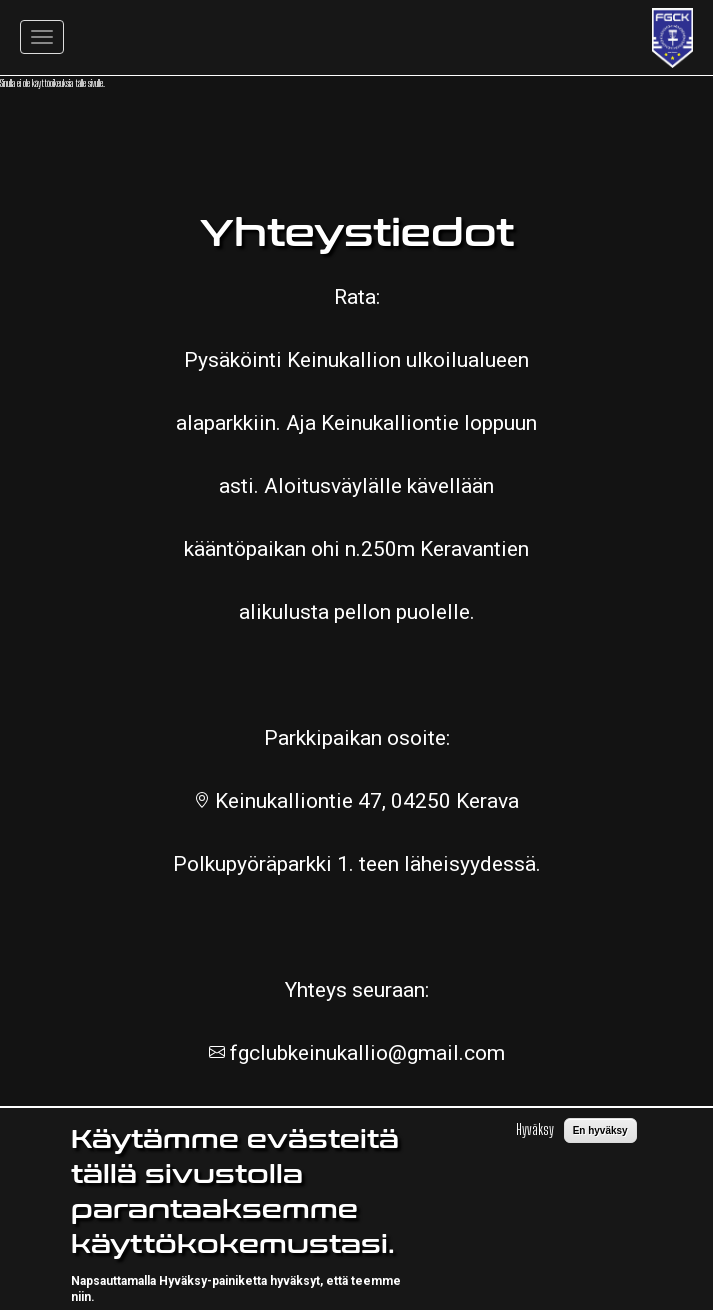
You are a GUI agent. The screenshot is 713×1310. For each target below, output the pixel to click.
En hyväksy (600, 1148)
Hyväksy (535, 1147)
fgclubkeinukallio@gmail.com (365, 1053)
